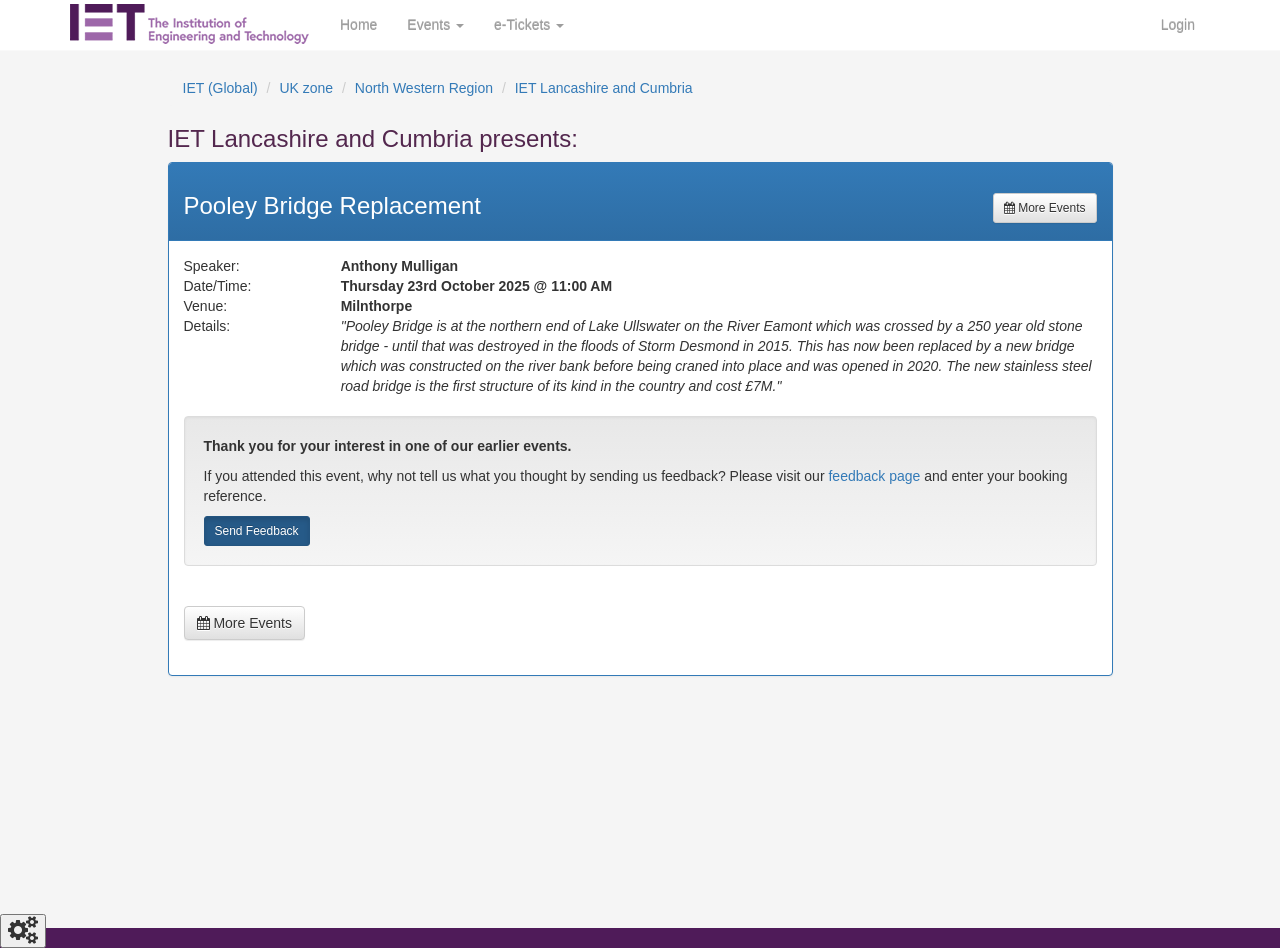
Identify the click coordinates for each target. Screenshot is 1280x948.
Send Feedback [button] (257, 531)
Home (358, 25)
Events (435, 25)
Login (1178, 25)
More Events (1045, 208)
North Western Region (424, 88)
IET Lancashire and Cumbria (604, 88)
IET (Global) (220, 88)
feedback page (874, 476)
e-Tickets (529, 25)
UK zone (306, 88)
